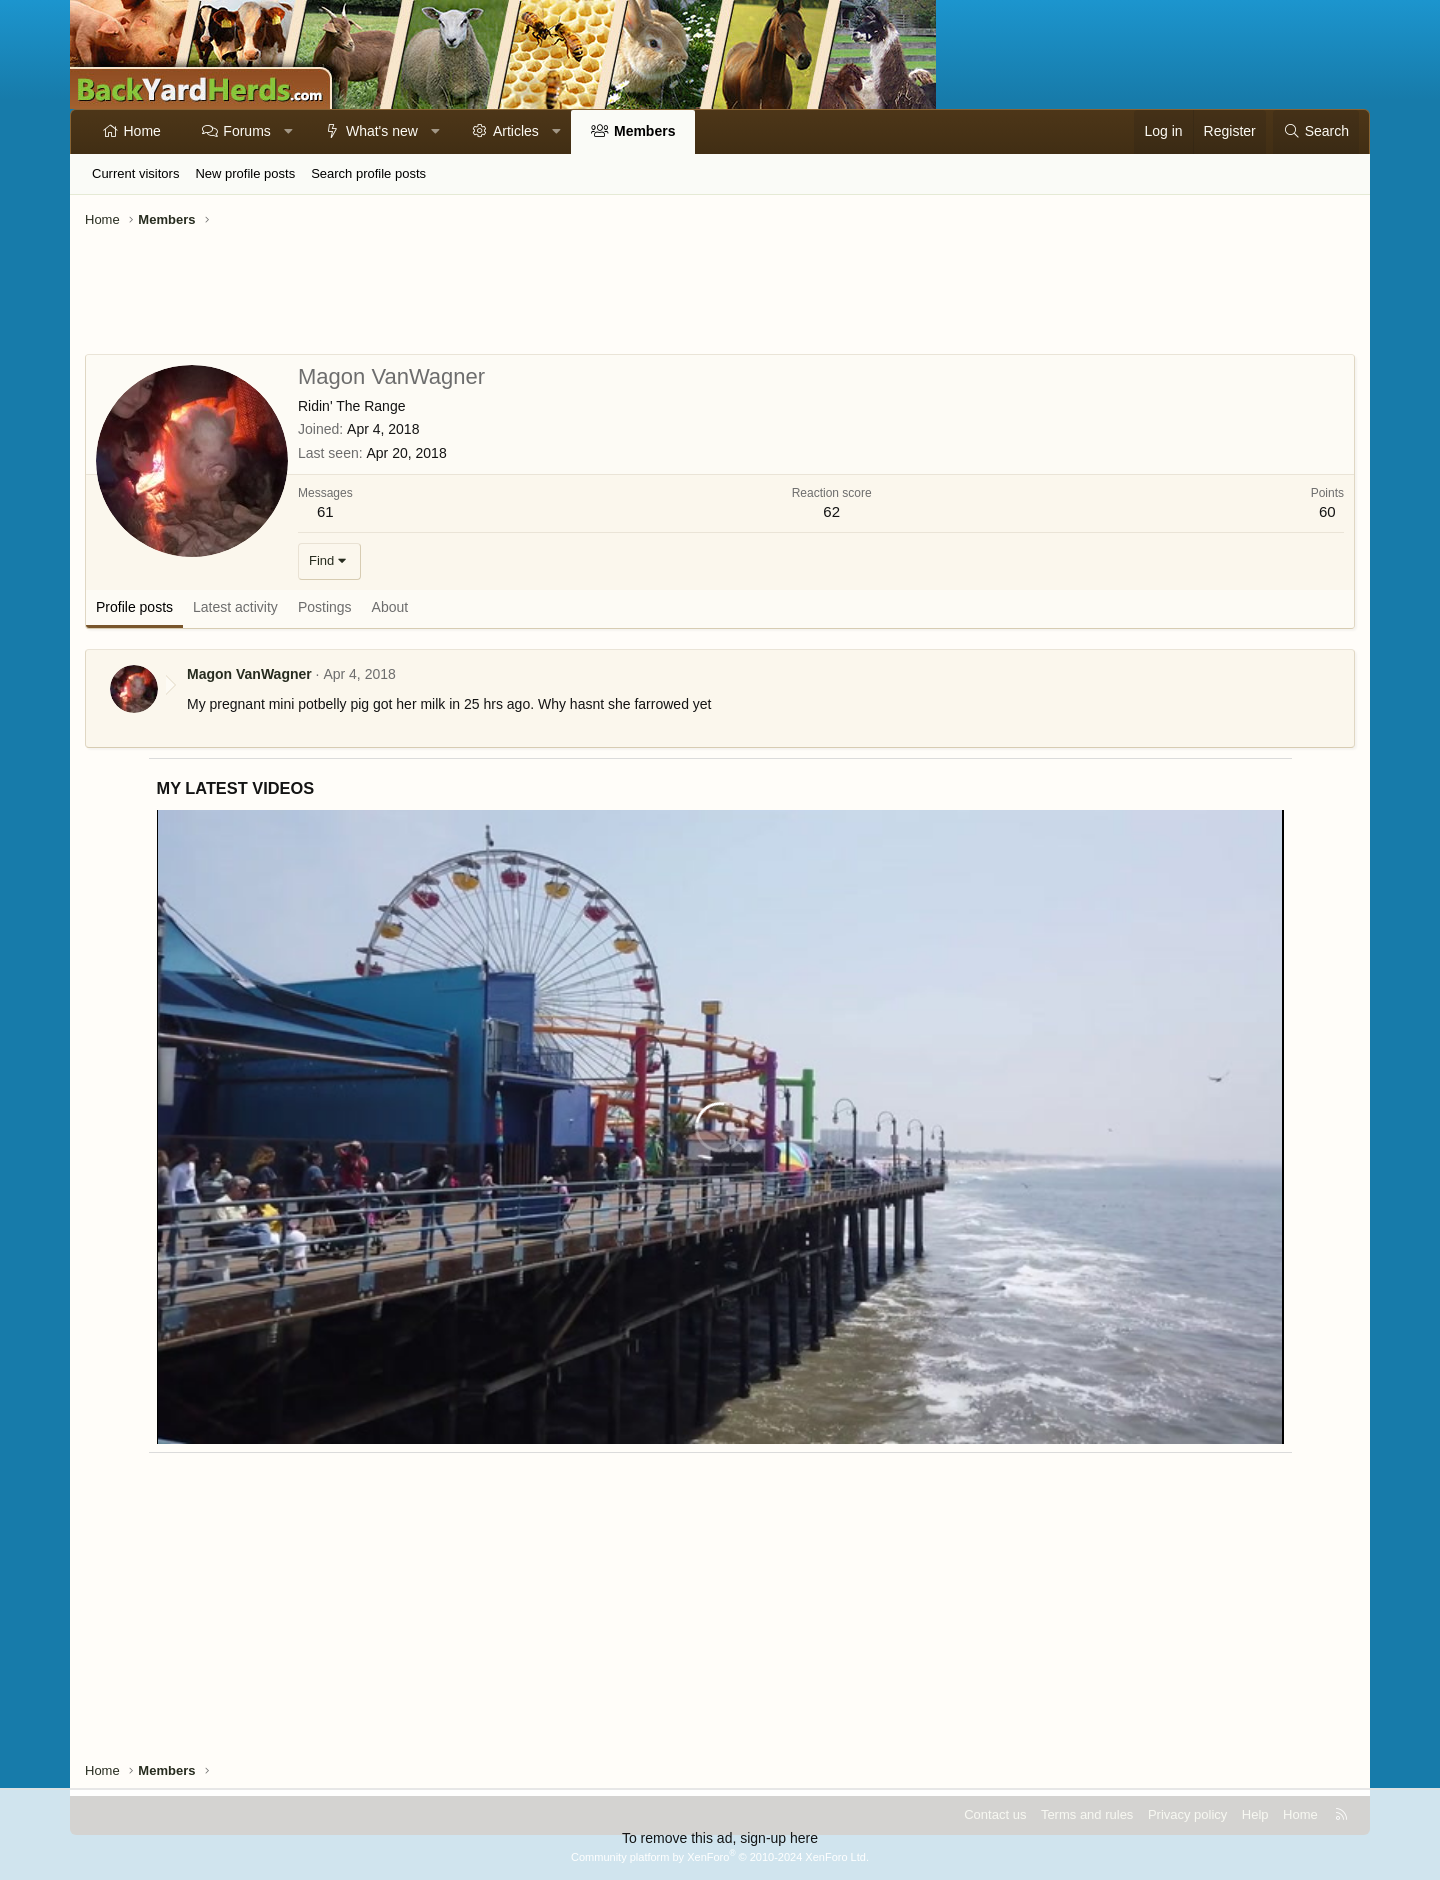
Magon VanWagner (249, 674)
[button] (288, 132)
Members (644, 131)
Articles (516, 131)
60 (1327, 511)
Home (142, 131)
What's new (382, 131)
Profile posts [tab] (134, 607)
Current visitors (135, 173)
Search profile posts (368, 173)
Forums (246, 131)
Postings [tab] (325, 607)
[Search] (1316, 132)
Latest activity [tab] (235, 607)
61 (325, 511)
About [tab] (390, 607)
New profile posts (245, 173)
